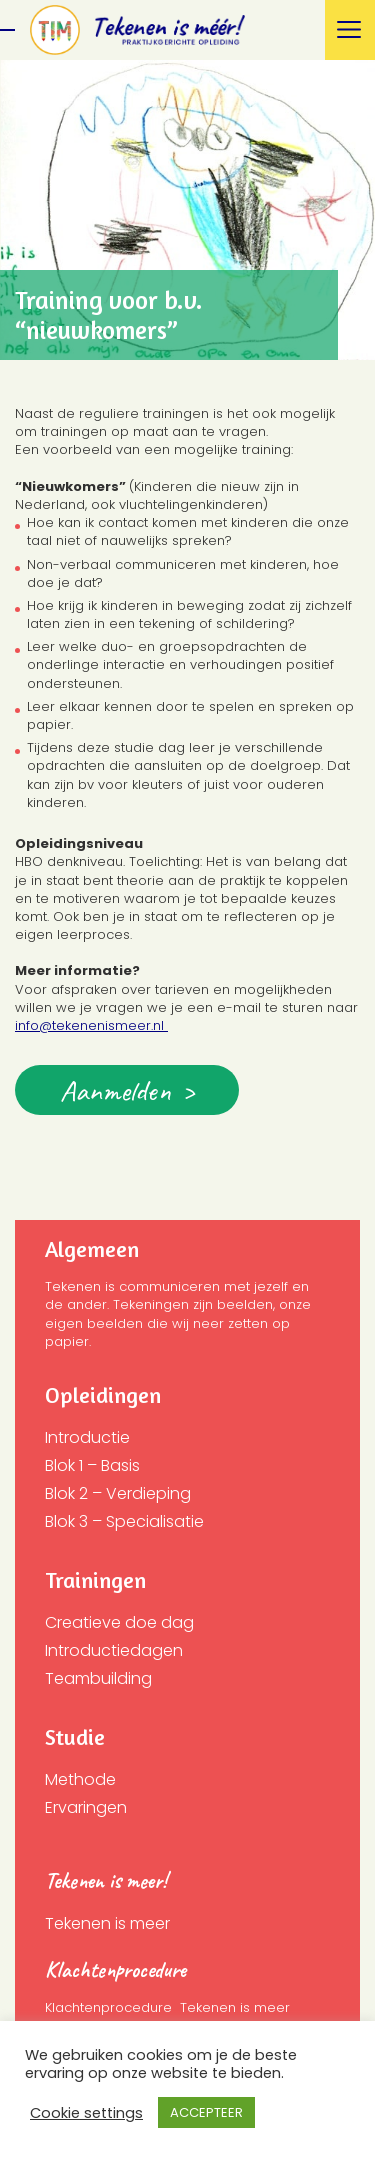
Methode (80, 1779)
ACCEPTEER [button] (206, 2112)
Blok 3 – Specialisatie (124, 1521)
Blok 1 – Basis (92, 1465)
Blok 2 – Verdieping (118, 1493)
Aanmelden (115, 1090)
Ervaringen (86, 1807)
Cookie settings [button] (86, 2113)
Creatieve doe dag (119, 1622)
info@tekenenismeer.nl (91, 1025)
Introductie (87, 1437)
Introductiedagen (114, 1650)
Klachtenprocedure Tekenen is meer (167, 2007)
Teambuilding (98, 1678)
